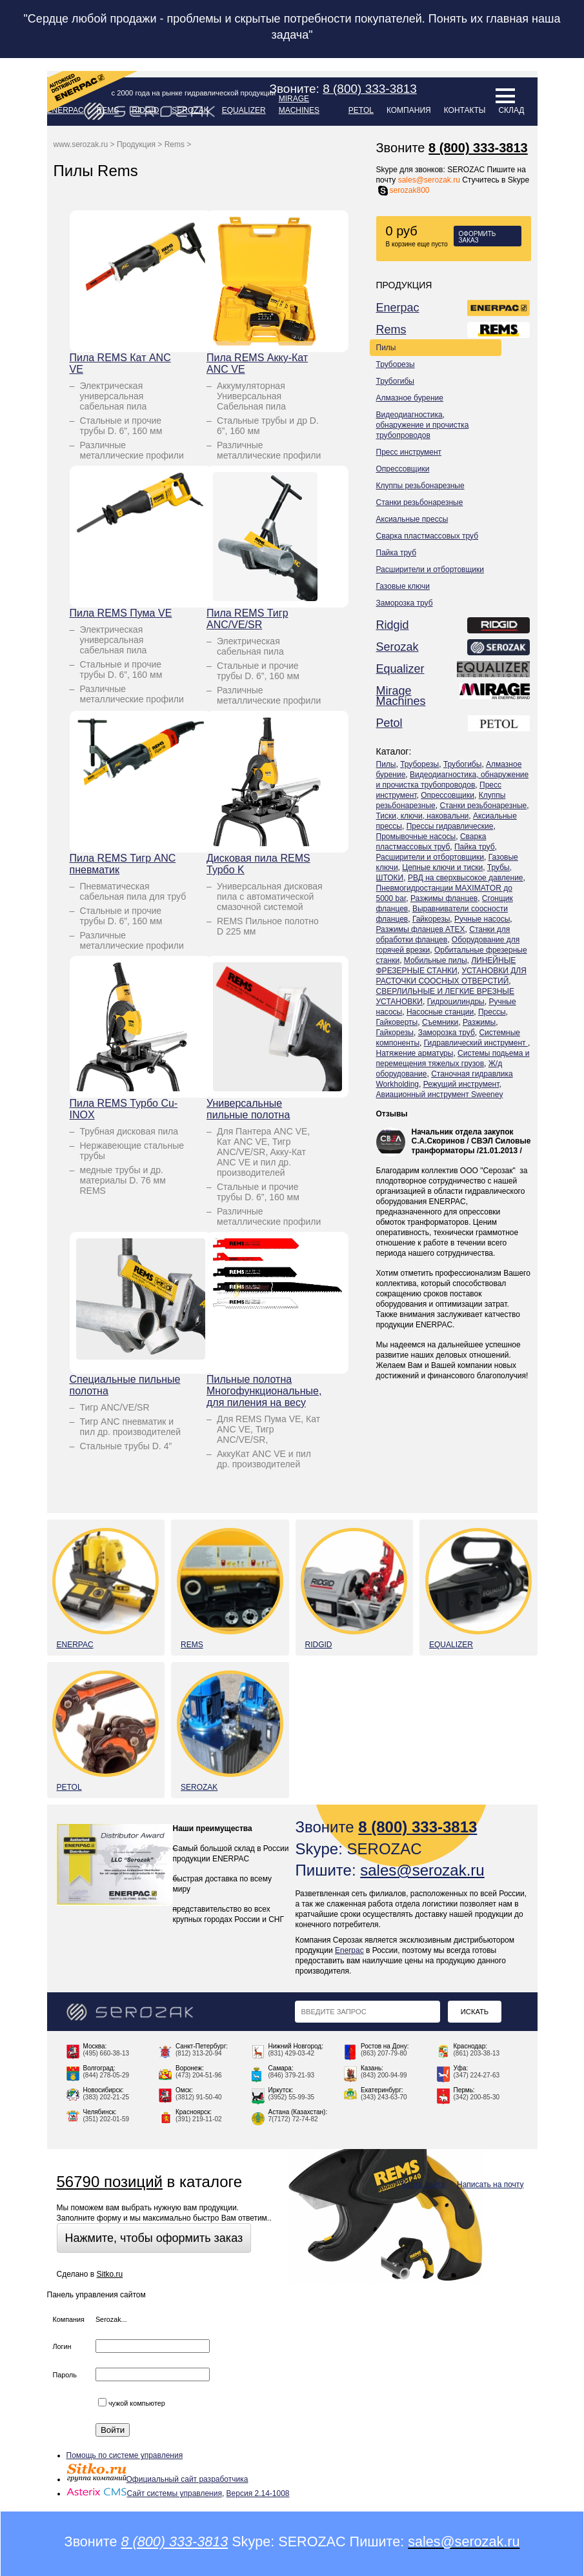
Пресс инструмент (409, 452)
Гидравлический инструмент (476, 1042)
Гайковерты (397, 1022)
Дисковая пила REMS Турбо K (258, 864)
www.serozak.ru (81, 144)
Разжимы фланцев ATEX (420, 929)
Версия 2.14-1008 (258, 2493)
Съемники (440, 1022)
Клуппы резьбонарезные (420, 485)
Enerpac (397, 307)
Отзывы (392, 1113)
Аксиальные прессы (412, 519)
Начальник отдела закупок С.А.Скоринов (463, 1136)
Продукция (136, 144)
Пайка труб (396, 552)
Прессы (492, 1011)
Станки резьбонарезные (419, 502)
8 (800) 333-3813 (478, 148)
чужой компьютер (131, 2403)
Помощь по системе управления (124, 2455)
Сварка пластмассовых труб (427, 535)
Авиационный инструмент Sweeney (439, 1094)
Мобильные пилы (435, 960)
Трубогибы (395, 381)
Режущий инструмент (461, 1084)
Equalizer (244, 110)
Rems (391, 329)
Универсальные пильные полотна (248, 1109)
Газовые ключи (403, 586)
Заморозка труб (404, 603)
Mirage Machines (299, 104)
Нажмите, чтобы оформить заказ (154, 2238)
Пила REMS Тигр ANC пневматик (123, 864)
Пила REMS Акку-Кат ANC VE (257, 363)
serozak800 (403, 190)
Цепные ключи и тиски (442, 867)
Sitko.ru (109, 2274)
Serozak (190, 110)
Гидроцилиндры (456, 1001)
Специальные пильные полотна (125, 1385)
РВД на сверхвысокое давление (465, 877)
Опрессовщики (403, 468)
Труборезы (395, 364)
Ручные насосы (482, 919)
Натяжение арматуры (415, 1053)
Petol (361, 110)
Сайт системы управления (144, 2493)
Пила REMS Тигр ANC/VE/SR (247, 619)
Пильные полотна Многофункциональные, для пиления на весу (263, 1391)
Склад (511, 110)
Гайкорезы (431, 919)
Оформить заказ (477, 237)
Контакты (465, 110)
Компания (409, 110)
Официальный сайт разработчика (157, 2479)
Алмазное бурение (409, 397)
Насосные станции (440, 1011)
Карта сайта (423, 2184)
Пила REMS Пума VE (121, 613)
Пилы (386, 347)
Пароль (65, 2375)
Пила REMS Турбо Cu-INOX (124, 1109)
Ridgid (145, 110)
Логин (62, 2346)
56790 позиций (110, 2181)
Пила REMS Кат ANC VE (120, 363)
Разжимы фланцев (444, 898)
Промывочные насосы (416, 836)
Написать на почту (490, 2184)
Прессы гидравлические (450, 826)
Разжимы (479, 1022)
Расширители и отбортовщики (430, 569)
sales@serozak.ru (429, 179)
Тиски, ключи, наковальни (422, 815)
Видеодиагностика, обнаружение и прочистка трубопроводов (422, 425)
